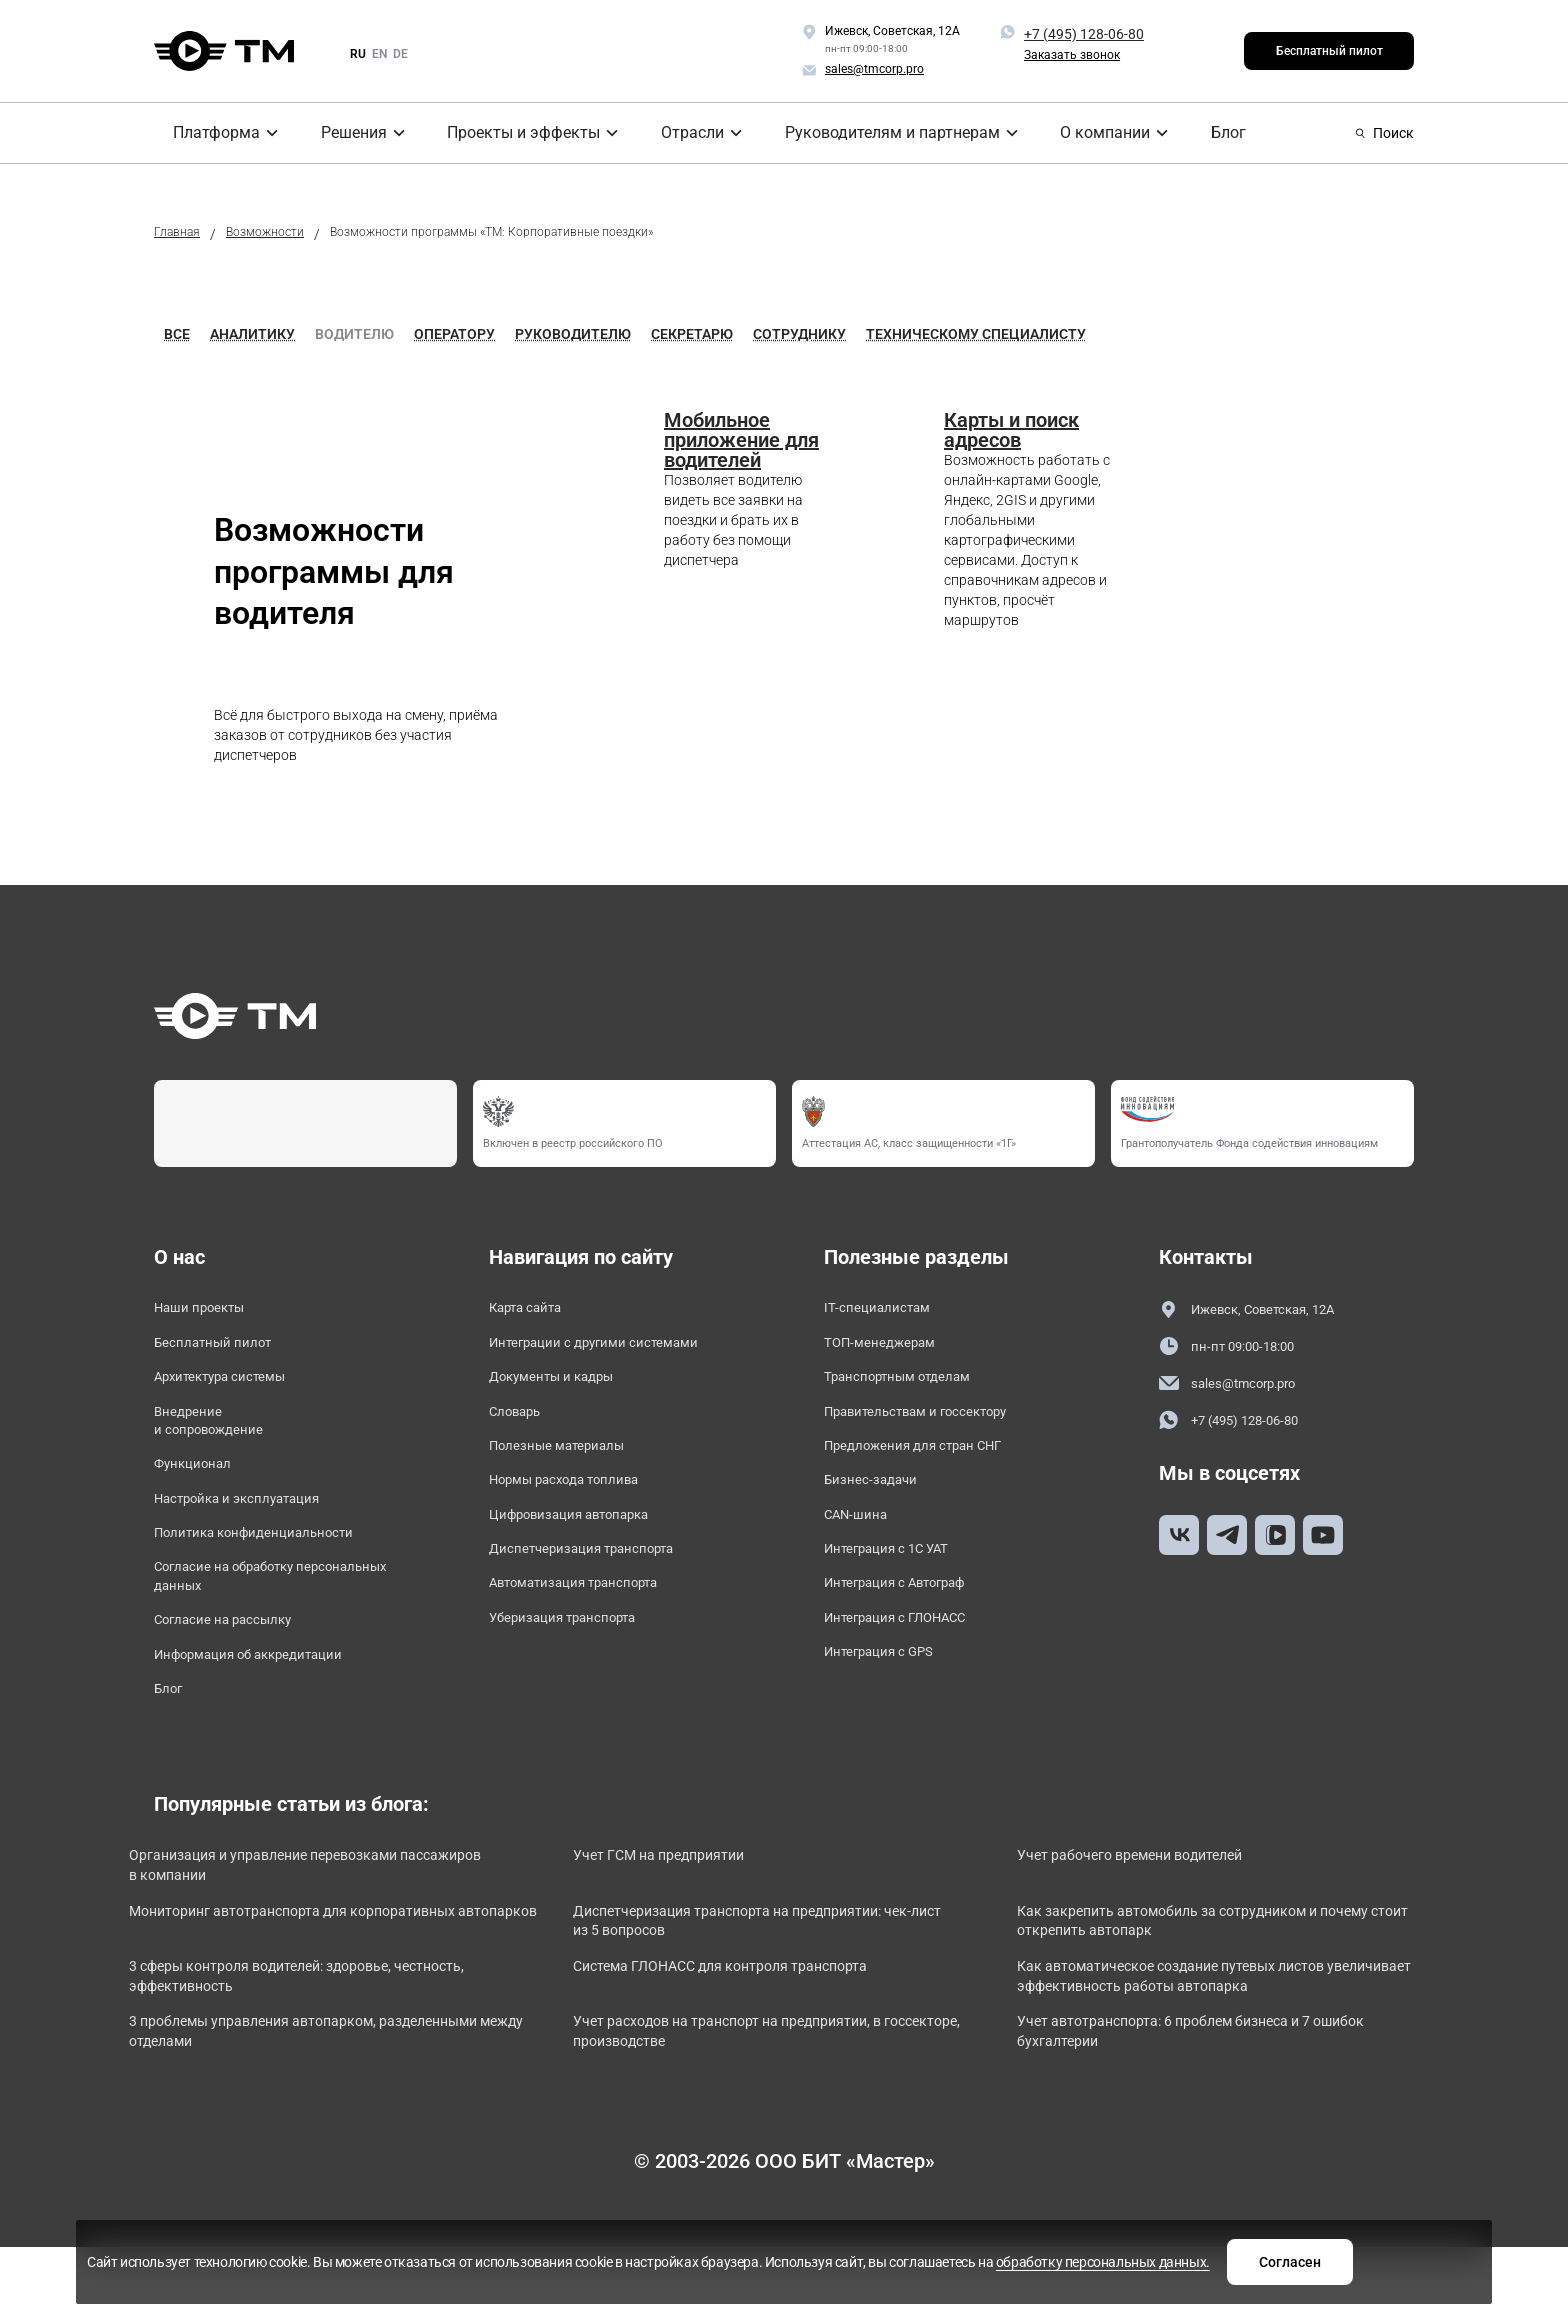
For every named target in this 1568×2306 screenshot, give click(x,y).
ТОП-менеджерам (890, 1348)
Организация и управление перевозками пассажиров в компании (306, 1919)
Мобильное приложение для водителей (741, 440)
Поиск (1384, 133)
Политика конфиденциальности (274, 1562)
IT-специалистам (885, 1309)
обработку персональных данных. (886, 2269)
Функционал (200, 1485)
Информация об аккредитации (269, 1700)
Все (177, 334)
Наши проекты (209, 1309)
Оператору (454, 334)
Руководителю (573, 334)
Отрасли (685, 133)
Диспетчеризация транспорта (600, 1578)
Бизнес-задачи (879, 1501)
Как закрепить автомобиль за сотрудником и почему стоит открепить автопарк (1207, 1980)
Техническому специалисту (976, 334)
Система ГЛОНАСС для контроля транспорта (765, 2030)
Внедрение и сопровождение (219, 1436)
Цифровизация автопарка (587, 1540)
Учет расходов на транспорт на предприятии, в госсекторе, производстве (767, 2102)
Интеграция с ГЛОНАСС (911, 1655)
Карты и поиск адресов (1011, 430)
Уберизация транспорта (578, 1655)
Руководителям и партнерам (882, 133)
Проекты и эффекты (515, 133)
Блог (1210, 133)
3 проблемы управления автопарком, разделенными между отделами (294, 2102)
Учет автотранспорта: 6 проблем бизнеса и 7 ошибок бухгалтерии (1197, 2102)
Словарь (521, 1425)
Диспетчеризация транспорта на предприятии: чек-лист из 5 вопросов (773, 1980)
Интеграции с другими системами (615, 1348)
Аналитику (252, 334)
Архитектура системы (235, 1386)
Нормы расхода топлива (581, 1501)
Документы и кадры (565, 1386)
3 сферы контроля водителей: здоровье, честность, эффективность (304, 2041)
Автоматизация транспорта (593, 1617)
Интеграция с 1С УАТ (901, 1578)
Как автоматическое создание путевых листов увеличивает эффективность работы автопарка (1223, 2041)
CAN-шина (861, 1540)
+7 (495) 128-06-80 (1084, 34)
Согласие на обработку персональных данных (241, 1612)
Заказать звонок (1072, 55)
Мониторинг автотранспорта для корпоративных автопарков (339, 1980)
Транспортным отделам (913, 1386)
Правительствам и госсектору (937, 1425)
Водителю (354, 334)
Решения (344, 133)
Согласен (1097, 2259)
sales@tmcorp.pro (1239, 1387)
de (400, 54)
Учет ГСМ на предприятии (695, 1908)
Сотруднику (799, 334)
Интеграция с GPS (891, 1693)
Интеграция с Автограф (912, 1617)
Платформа (202, 133)
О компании (1090, 133)
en (379, 54)
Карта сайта (534, 1309)
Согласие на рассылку (237, 1661)
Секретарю (692, 334)
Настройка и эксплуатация (255, 1524)
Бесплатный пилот (1329, 51)
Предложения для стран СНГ (932, 1463)
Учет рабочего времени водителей (1170, 1908)
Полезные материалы (570, 1463)
